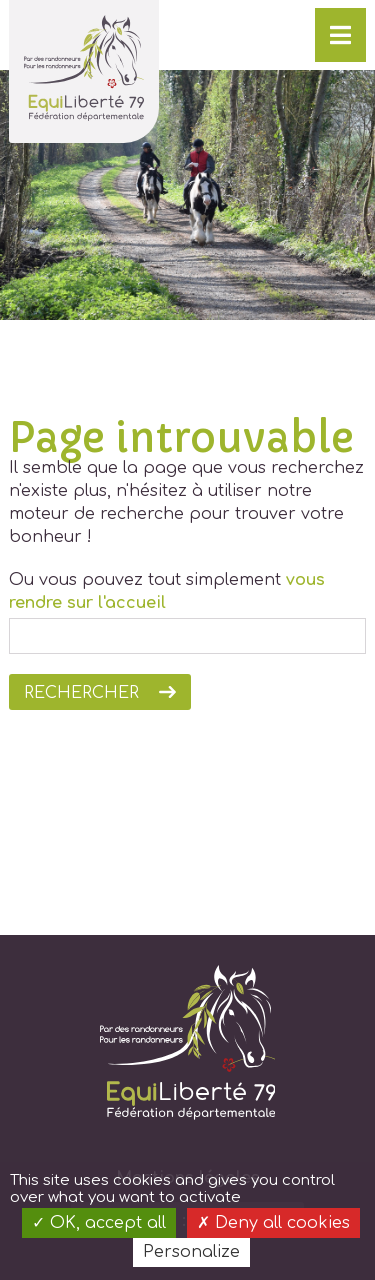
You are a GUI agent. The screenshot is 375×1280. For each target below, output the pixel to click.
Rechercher (81, 693)
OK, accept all (99, 1223)
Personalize (191, 1252)
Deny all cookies (273, 1223)
